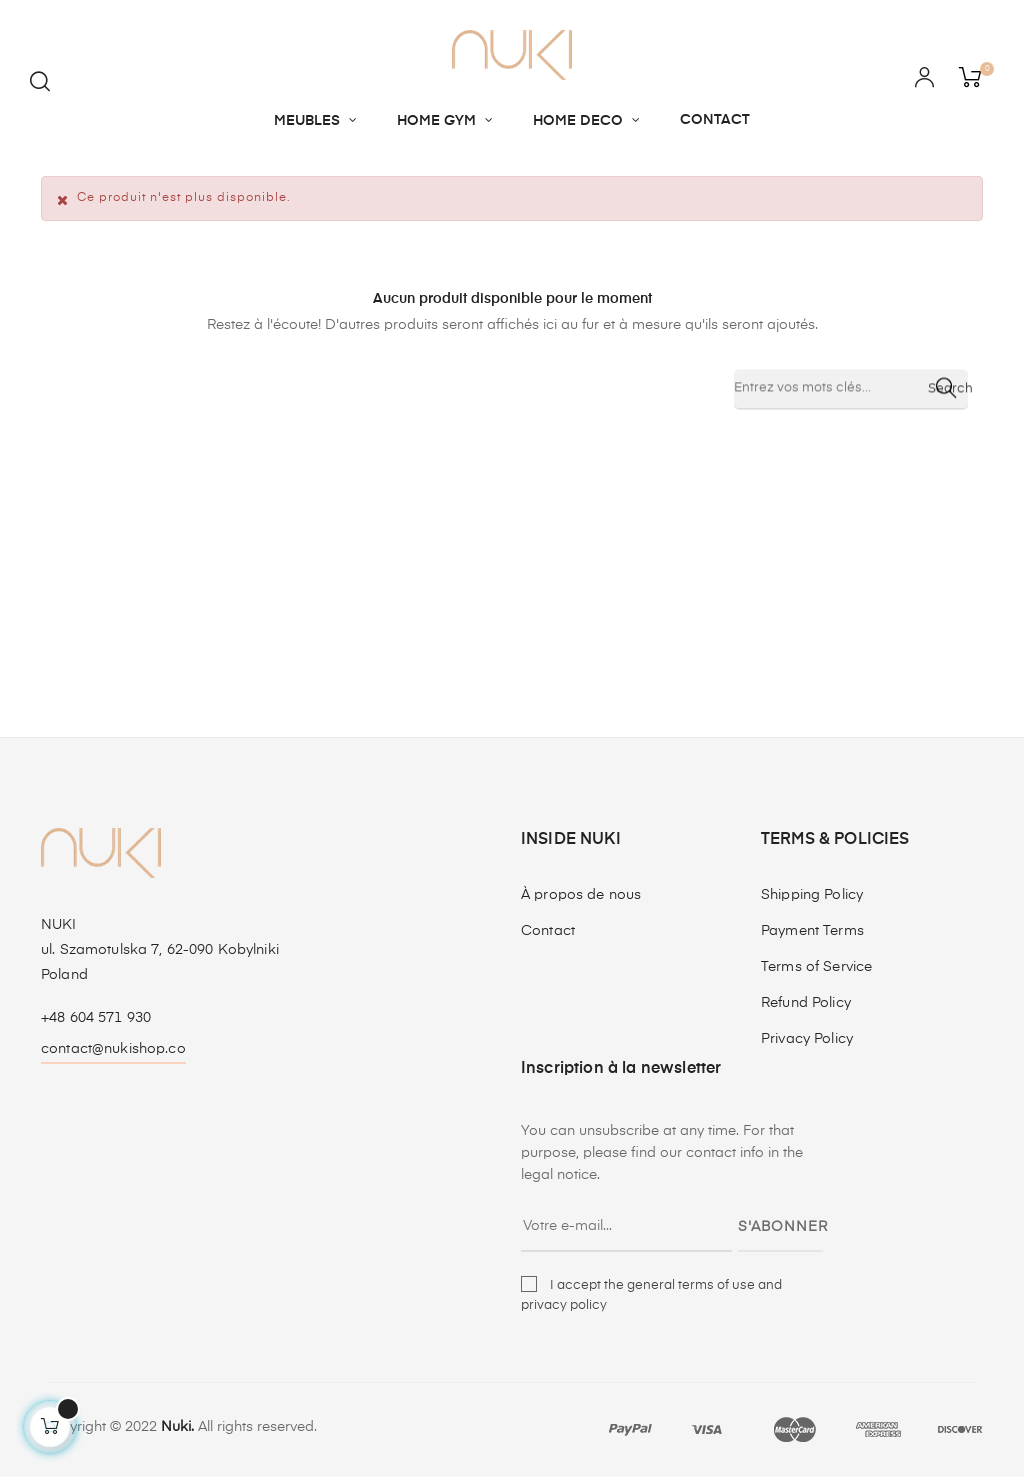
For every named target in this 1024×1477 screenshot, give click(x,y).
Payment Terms (812, 931)
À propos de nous (581, 895)
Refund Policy (806, 1003)
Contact (548, 931)
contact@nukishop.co (113, 1049)
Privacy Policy (807, 1039)
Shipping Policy (812, 895)
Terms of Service (816, 967)
